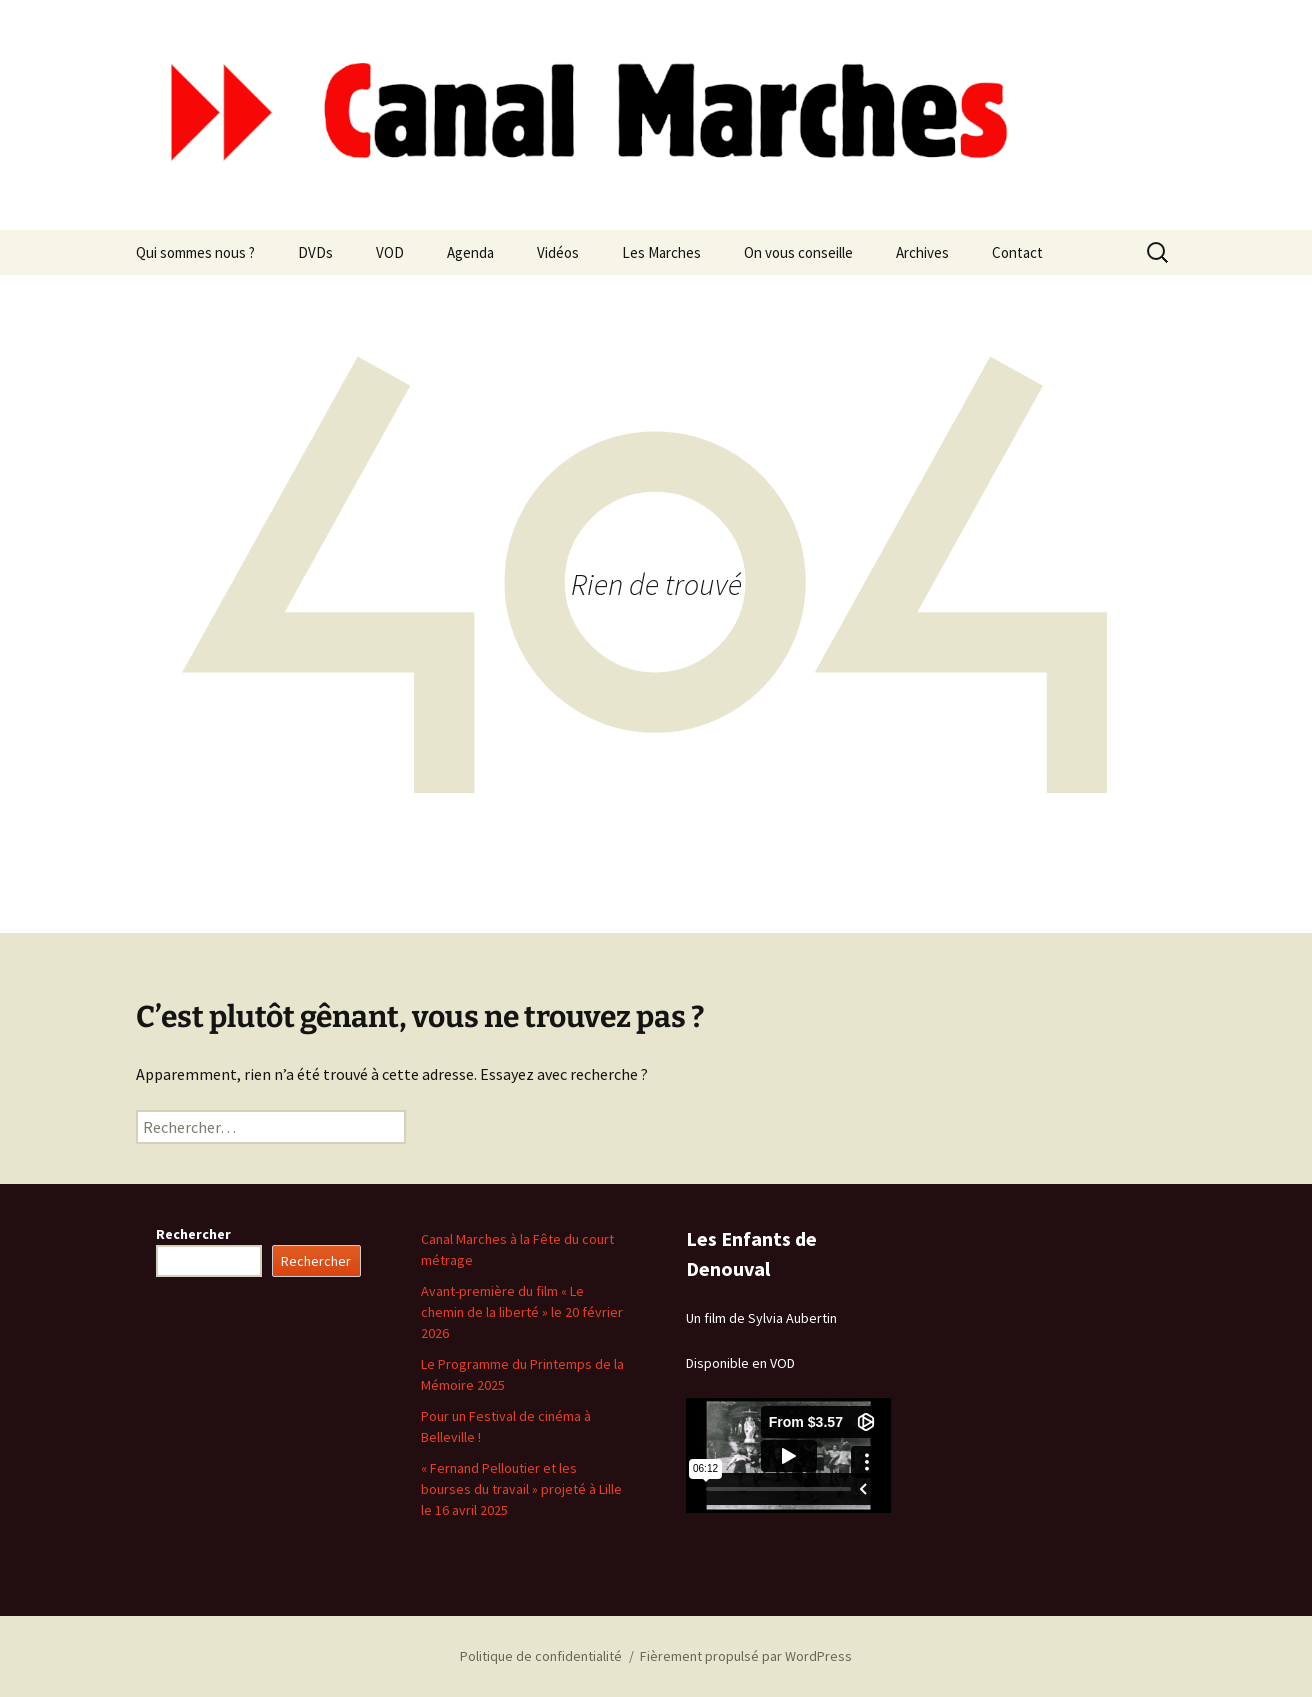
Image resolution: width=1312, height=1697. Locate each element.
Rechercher (193, 1234)
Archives (922, 252)
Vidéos (558, 252)
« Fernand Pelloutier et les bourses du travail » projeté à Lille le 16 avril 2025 (521, 1489)
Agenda (470, 252)
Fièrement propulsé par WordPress (746, 1656)
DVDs (315, 252)
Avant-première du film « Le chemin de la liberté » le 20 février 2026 (522, 1312)
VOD (390, 252)
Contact (1017, 252)
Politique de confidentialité (541, 1656)
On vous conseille (798, 252)
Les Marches (661, 252)
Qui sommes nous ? (195, 252)
